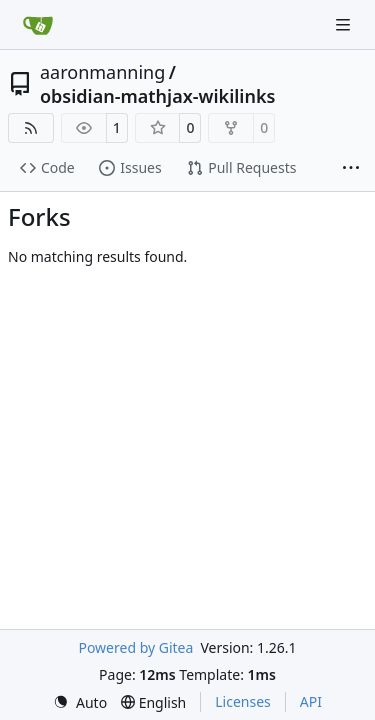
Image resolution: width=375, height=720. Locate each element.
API (311, 701)
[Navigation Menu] (345, 24)
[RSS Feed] (31, 128)
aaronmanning (102, 72)
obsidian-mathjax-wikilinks (157, 96)
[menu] (80, 702)
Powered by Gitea (135, 647)
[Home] (38, 25)
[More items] (351, 169)
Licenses (243, 701)
